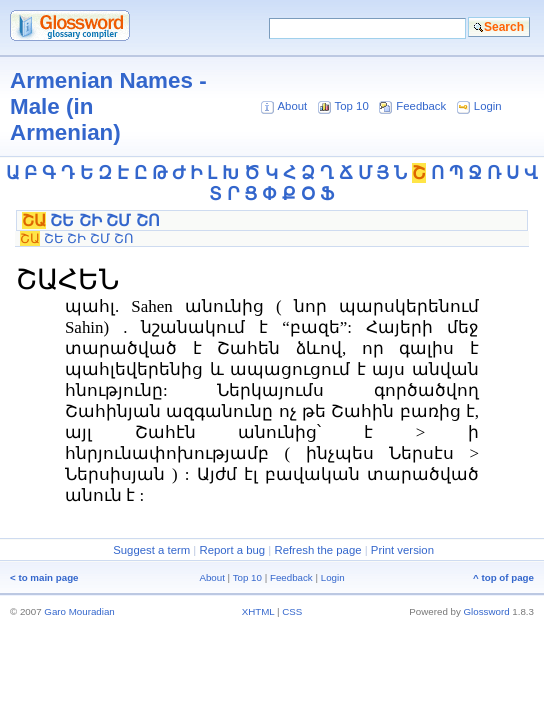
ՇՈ (148, 220)
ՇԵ (62, 220)
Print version (402, 550)
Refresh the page (317, 550)
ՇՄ (118, 220)
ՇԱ (34, 220)
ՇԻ (90, 220)
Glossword (487, 611)
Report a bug (232, 550)
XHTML (258, 611)
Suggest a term (151, 550)
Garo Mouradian (79, 611)
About (292, 106)
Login (488, 106)
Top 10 (352, 106)
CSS (292, 611)
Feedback (421, 106)
